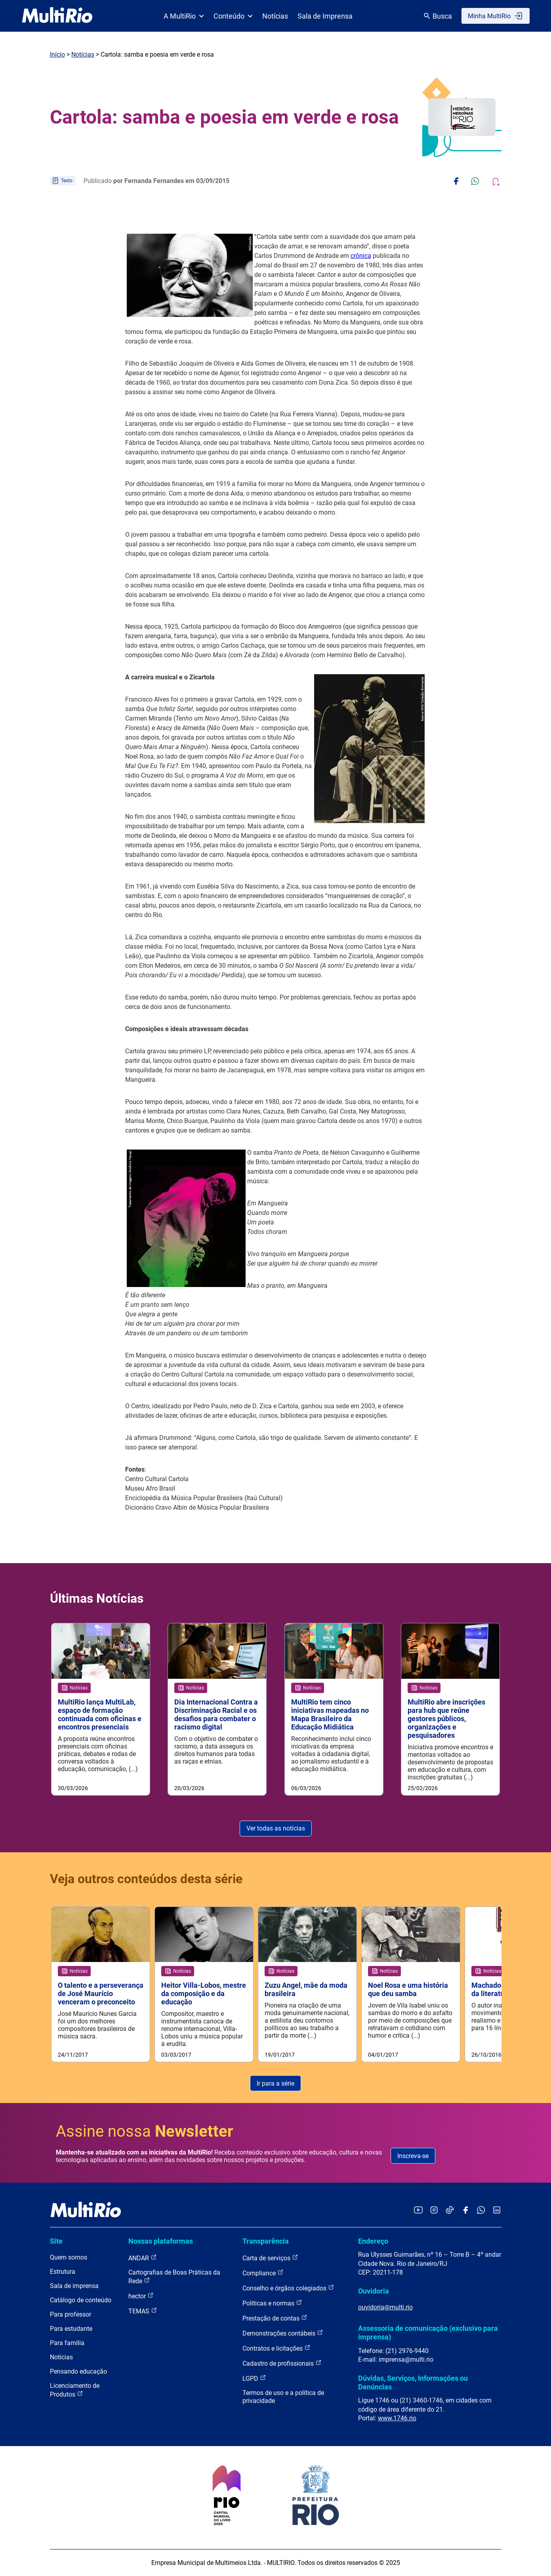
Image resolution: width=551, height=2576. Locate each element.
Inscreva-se (413, 2156)
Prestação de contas (274, 2318)
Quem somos (68, 2257)
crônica (361, 255)
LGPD (254, 2378)
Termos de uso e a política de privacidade (283, 2397)
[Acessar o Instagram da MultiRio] (434, 2210)
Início (57, 54)
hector (141, 2296)
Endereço (373, 2241)
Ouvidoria (373, 2291)
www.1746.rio (397, 2418)
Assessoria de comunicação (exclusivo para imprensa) (428, 2332)
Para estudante (71, 2329)
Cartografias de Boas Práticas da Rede (174, 2277)
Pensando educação (78, 2372)
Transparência (265, 2241)
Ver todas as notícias (275, 1824)
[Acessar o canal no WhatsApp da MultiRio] (481, 2210)
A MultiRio (184, 16)
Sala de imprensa (74, 2286)
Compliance (263, 2273)
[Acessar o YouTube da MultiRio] (418, 2210)
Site (56, 2241)
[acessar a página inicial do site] (57, 16)
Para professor (70, 2315)
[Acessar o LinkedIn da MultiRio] (496, 2210)
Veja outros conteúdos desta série (146, 1874)
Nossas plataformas (160, 2241)
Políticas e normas (272, 2303)
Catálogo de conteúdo (80, 2300)
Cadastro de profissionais (282, 2363)
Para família (67, 2343)
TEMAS (142, 2311)
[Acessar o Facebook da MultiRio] (465, 2210)
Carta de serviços (270, 2258)
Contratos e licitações (276, 2348)
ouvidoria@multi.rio (385, 2307)
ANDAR (142, 2258)
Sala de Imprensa (325, 16)
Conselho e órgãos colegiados (288, 2288)
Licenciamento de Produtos (74, 2390)
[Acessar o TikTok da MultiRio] (450, 2210)
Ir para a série (275, 2083)
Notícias (275, 16)
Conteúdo (233, 16)
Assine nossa (144, 2131)
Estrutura (62, 2272)
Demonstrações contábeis (282, 2333)
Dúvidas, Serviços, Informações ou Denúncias (413, 2382)
